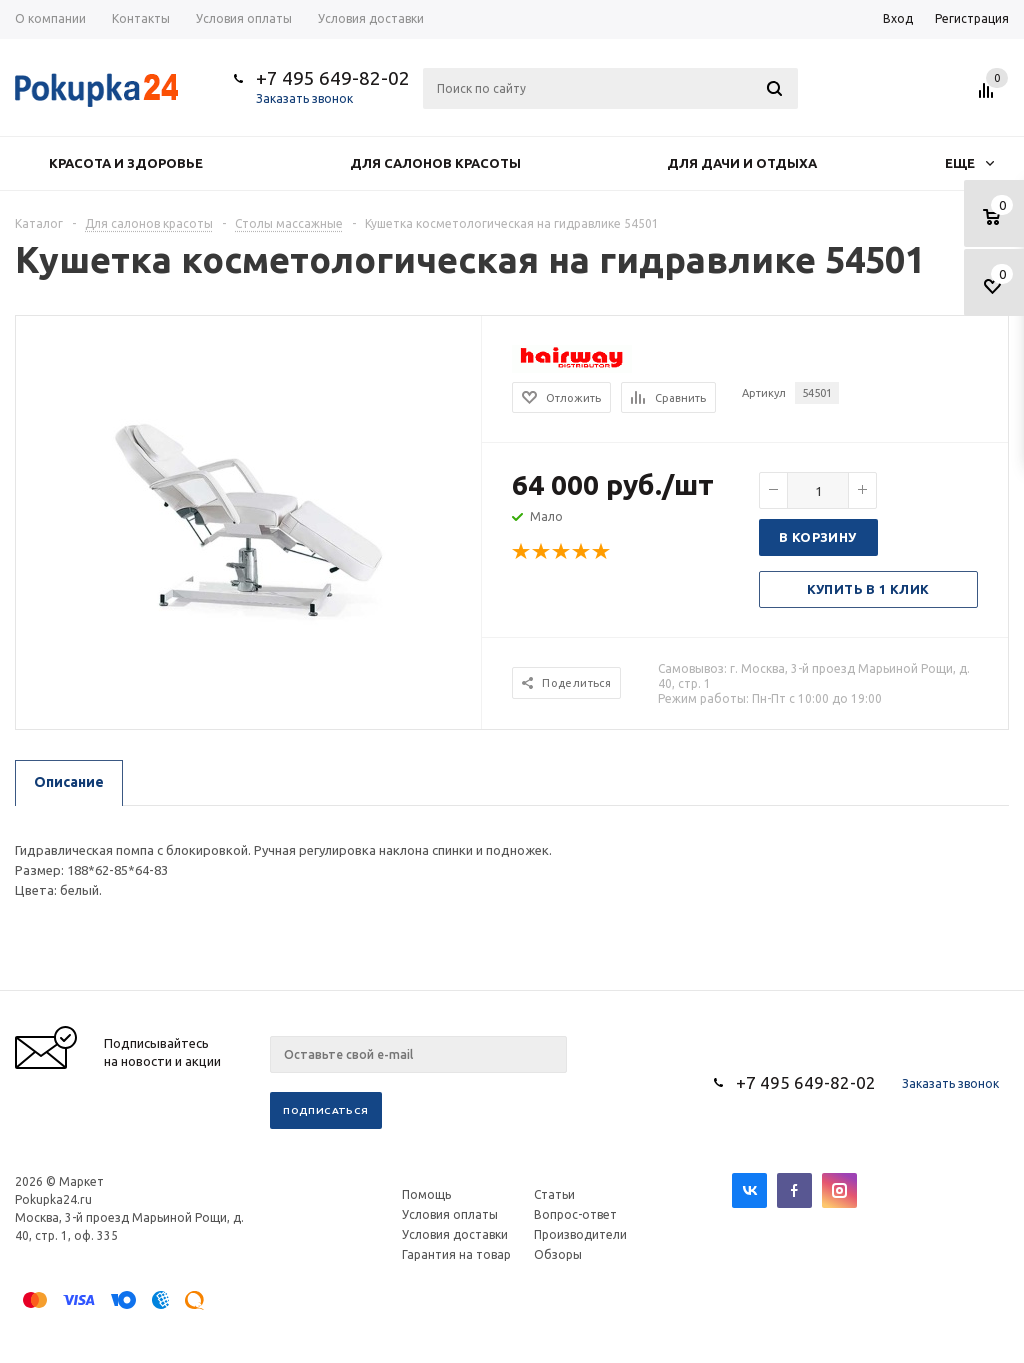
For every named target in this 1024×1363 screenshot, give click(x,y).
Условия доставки (455, 1234)
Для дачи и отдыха (742, 163)
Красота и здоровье (126, 163)
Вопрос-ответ (575, 1214)
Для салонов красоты (435, 163)
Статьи (554, 1194)
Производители (580, 1234)
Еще (969, 163)
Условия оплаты (450, 1214)
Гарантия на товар (456, 1254)
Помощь (426, 1194)
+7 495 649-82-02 (333, 78)
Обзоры (558, 1254)
